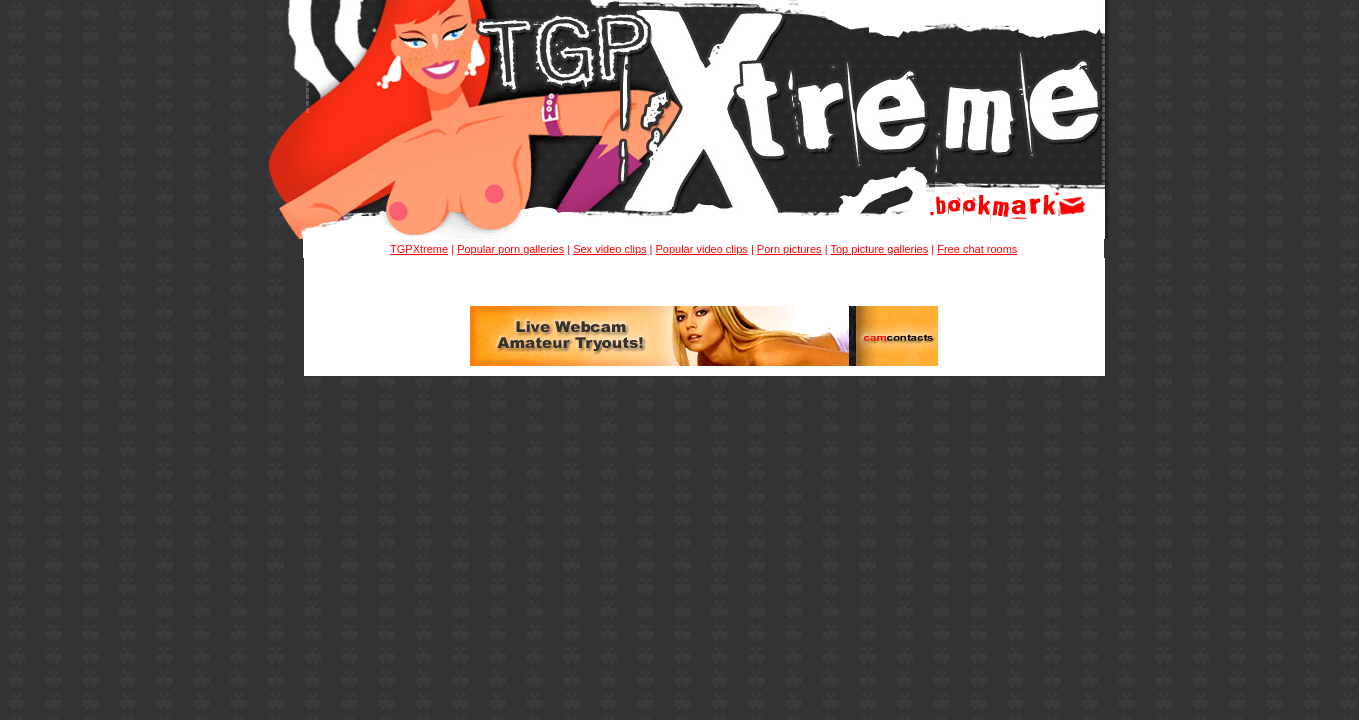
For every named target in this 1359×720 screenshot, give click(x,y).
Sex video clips (609, 249)
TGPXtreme (419, 249)
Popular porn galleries (510, 249)
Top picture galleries (879, 249)
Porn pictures (789, 249)
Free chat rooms (977, 249)
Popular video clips (701, 249)
